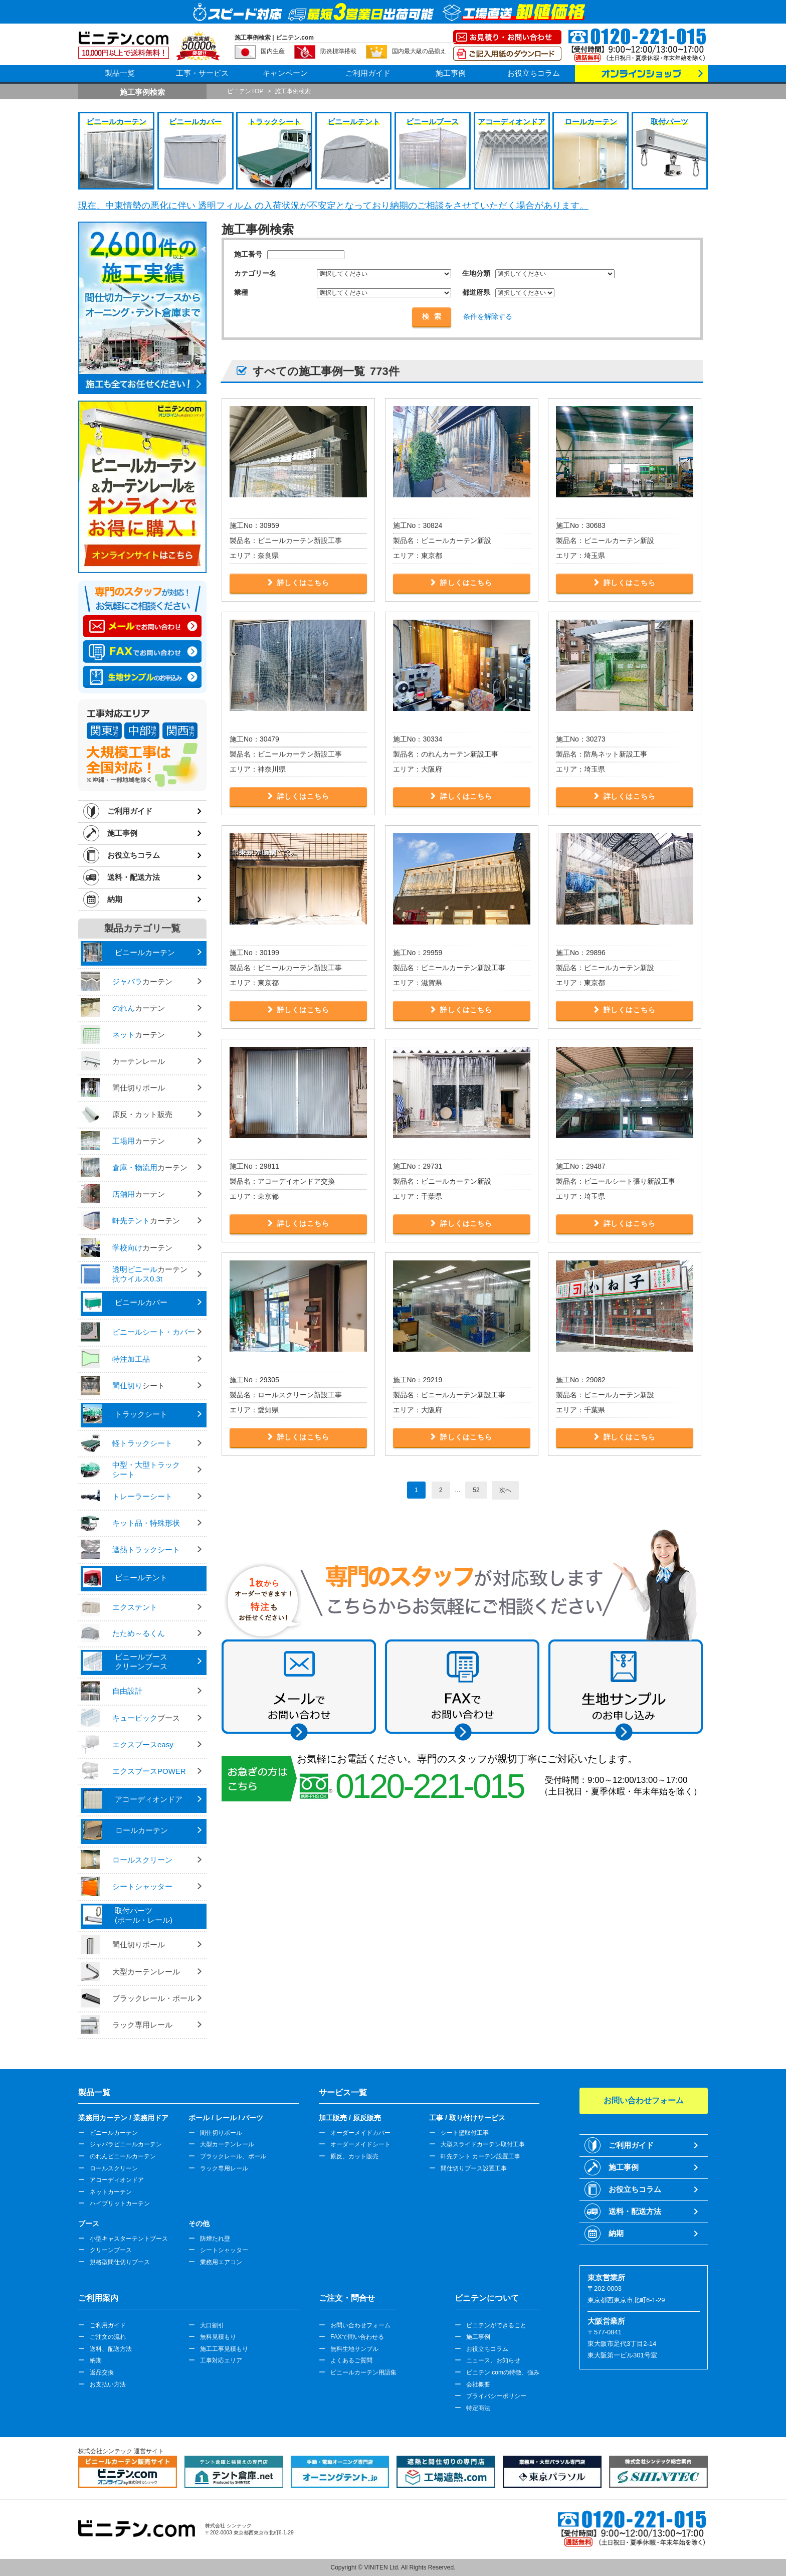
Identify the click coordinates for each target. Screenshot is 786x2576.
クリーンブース (111, 2250)
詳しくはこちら (303, 583)
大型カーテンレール (227, 2144)
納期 (114, 899)
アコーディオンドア (117, 2179)
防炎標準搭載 (338, 51)
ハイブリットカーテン (120, 2203)
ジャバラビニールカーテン (126, 2144)
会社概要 (478, 2384)
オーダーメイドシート (360, 2144)
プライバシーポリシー (496, 2396)
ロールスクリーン (114, 2168)
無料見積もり (218, 2336)
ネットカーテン (111, 2191)
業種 (241, 292)
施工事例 (451, 73)
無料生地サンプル (354, 2348)
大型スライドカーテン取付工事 (483, 2144)
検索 (434, 316)
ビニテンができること (496, 2325)
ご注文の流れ (108, 2336)
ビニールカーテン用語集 (363, 2372)
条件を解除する (487, 316)
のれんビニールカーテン (123, 2156)
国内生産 (273, 51)
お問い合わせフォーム (360, 2325)
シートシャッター (224, 2250)
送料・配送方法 (133, 877)
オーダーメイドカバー (360, 2132)
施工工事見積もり (224, 2348)
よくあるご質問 (351, 2360)
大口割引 (212, 2325)
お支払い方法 (108, 2384)
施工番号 (248, 254)
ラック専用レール (224, 2168)
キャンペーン (285, 73)
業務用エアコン (221, 2262)
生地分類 (476, 273)
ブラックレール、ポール (233, 2156)
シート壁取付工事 (465, 2132)
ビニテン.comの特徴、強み (502, 2372)
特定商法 (478, 2408)
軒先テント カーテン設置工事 (480, 2156)
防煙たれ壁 (215, 2238)
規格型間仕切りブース (120, 2262)
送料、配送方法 (111, 2348)
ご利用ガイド (367, 73)
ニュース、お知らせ (493, 2360)
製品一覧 (120, 73)
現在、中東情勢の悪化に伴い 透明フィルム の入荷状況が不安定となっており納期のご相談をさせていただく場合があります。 (333, 206)
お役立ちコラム (533, 73)
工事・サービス (202, 73)
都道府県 (476, 292)
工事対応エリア (221, 2360)
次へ (505, 1490)
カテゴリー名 (255, 273)
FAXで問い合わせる (357, 2336)
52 (476, 1490)
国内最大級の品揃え (419, 51)
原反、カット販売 (354, 2156)
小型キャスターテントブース (129, 2238)
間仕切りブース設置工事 (474, 2168)
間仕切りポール (221, 2132)
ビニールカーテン (114, 2132)
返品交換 (102, 2372)
